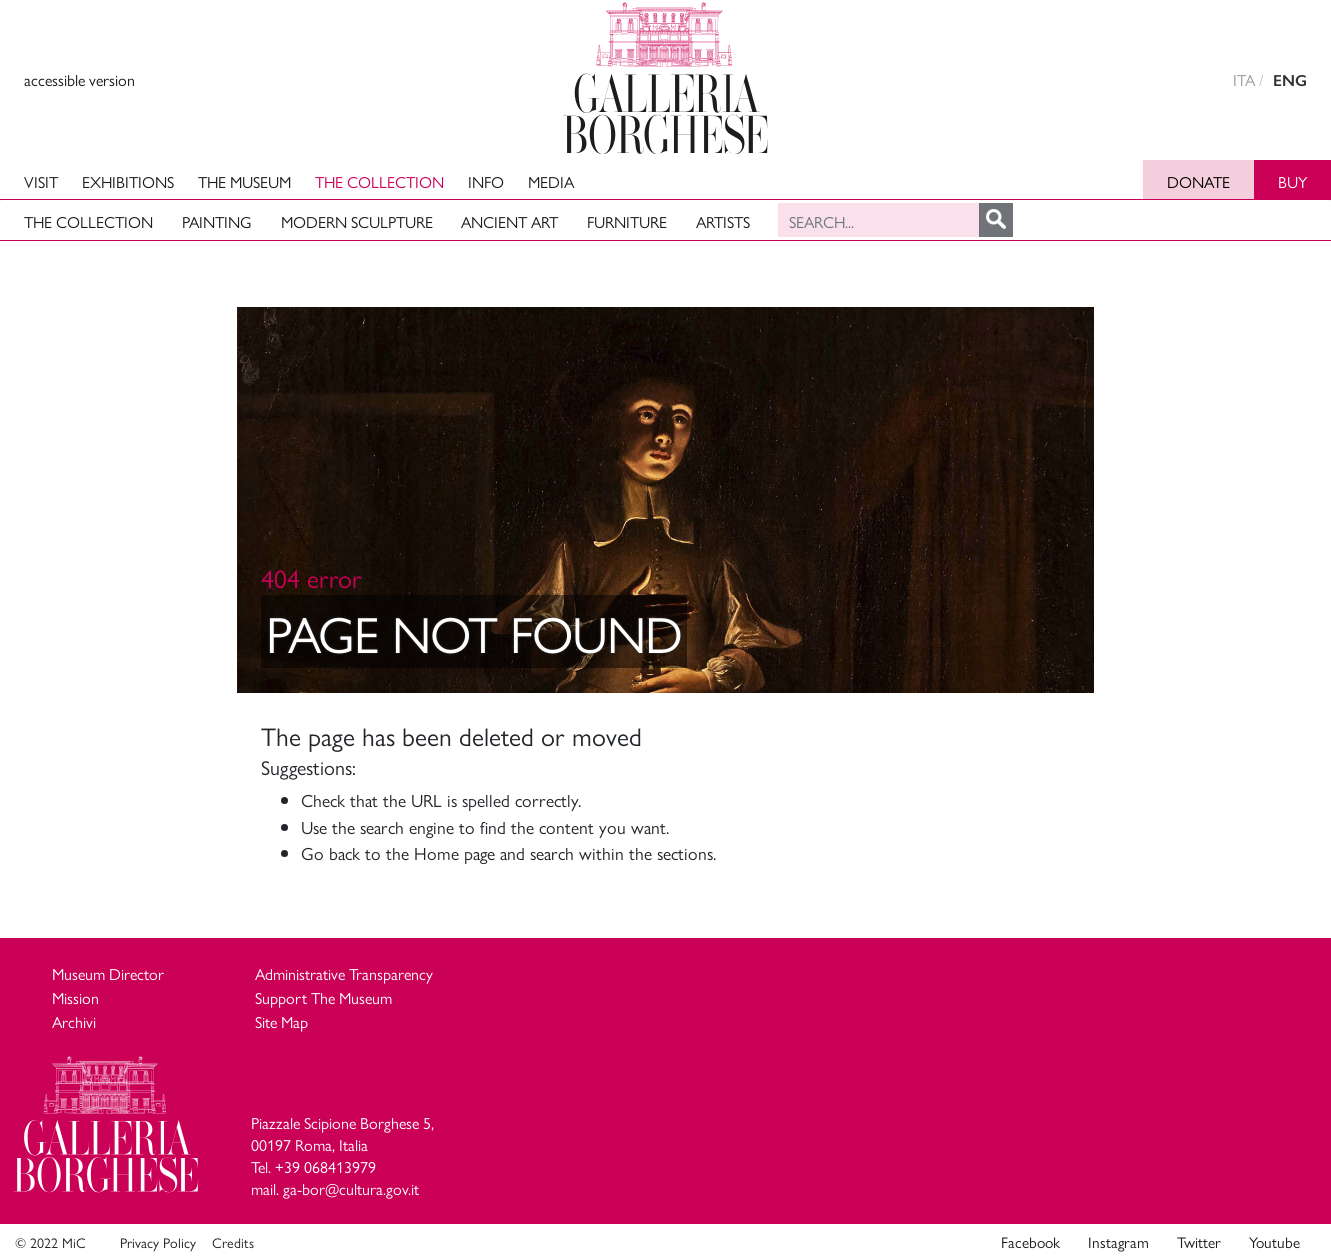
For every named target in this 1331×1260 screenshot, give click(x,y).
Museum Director (108, 973)
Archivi (74, 1021)
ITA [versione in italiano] (1244, 79)
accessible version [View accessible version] (79, 79)
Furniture (627, 221)
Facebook (1030, 1242)
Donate (1198, 181)
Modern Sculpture (357, 221)
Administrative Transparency (344, 973)
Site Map (281, 1021)
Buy (1292, 181)
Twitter (1199, 1242)
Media (551, 181)
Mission (75, 997)
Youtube (1274, 1242)
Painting (217, 221)
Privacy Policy (158, 1242)
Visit (41, 181)
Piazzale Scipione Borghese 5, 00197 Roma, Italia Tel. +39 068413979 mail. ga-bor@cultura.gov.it (342, 1156)
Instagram (1118, 1242)
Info (486, 181)
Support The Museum (323, 997)
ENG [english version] (1290, 80)
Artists (723, 221)
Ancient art (509, 221)
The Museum (244, 181)
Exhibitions (128, 181)
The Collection (379, 181)
